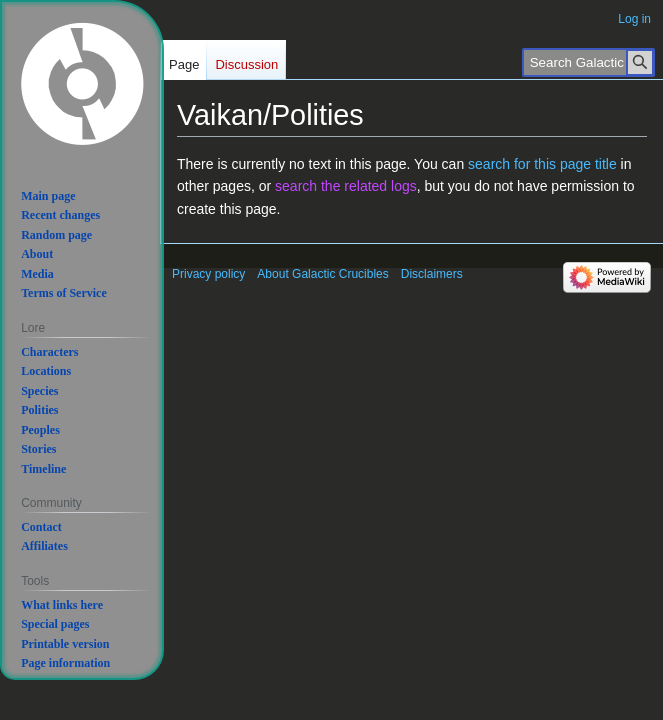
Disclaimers (432, 274)
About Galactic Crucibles (322, 274)
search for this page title (542, 164)
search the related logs (346, 186)
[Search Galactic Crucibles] (588, 62)
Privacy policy (208, 274)
